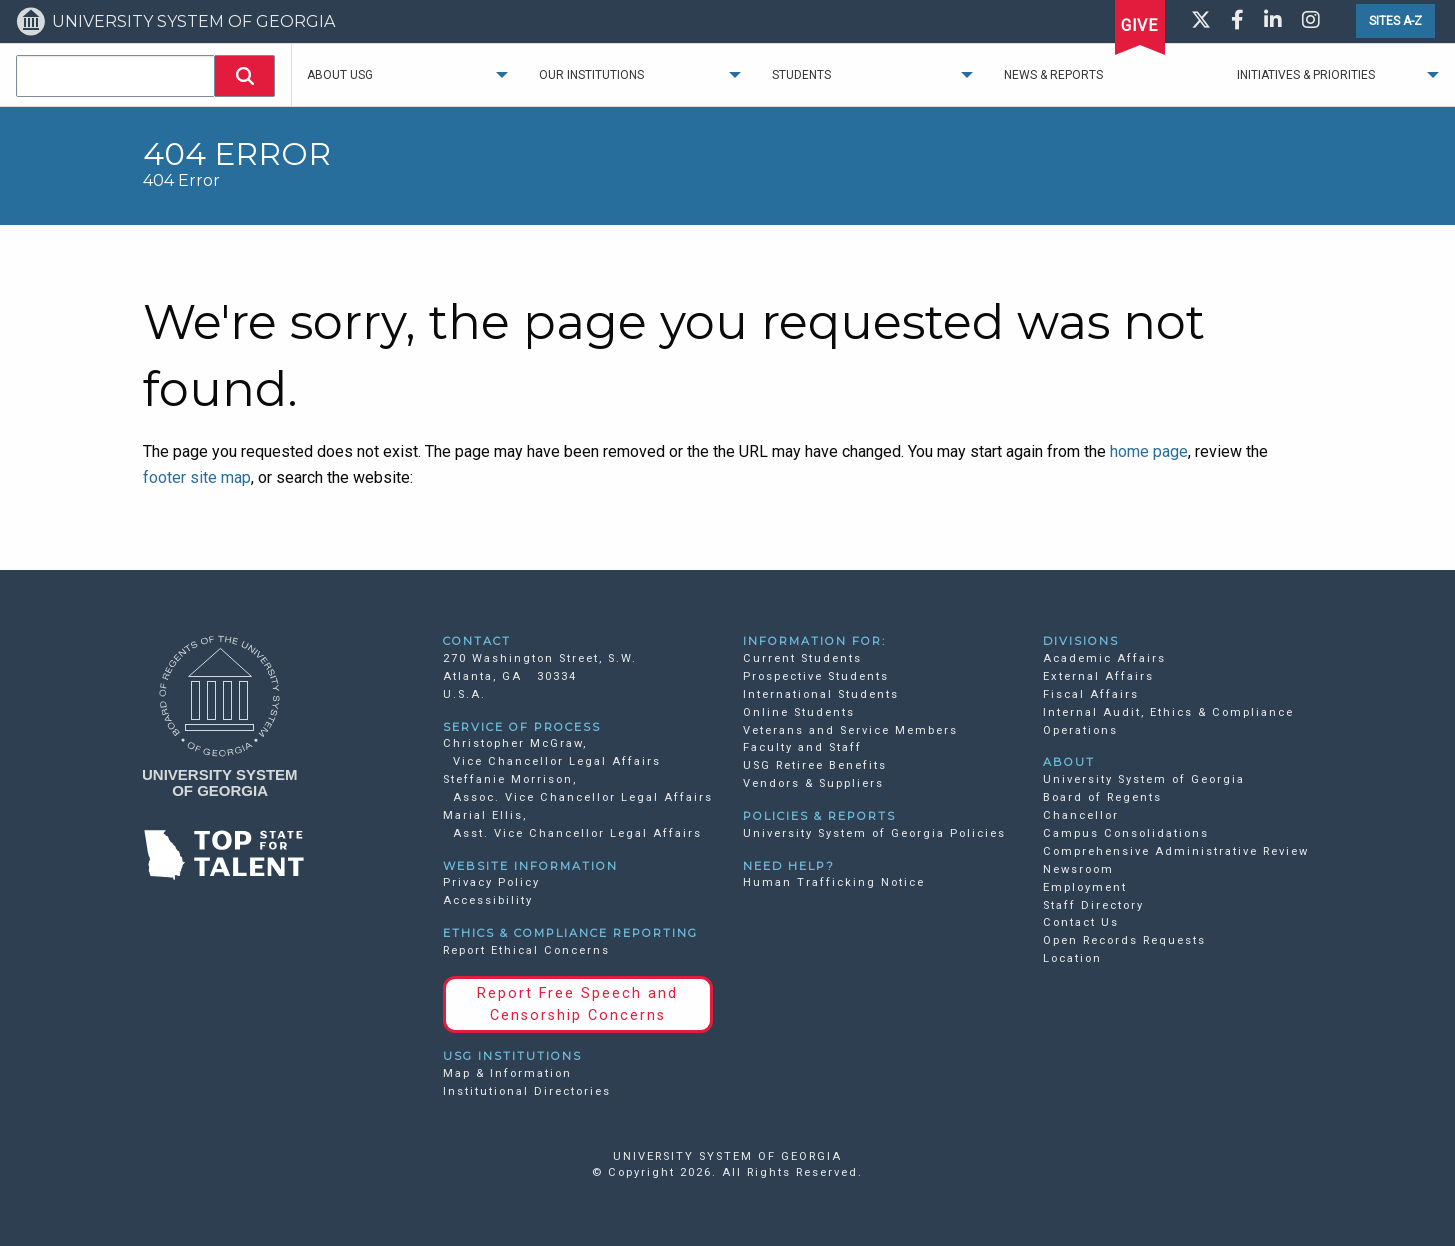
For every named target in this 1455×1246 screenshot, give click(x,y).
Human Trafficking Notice (834, 882)
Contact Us (1081, 922)
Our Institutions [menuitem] (591, 75)
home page (1149, 451)
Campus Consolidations (1126, 833)
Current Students (802, 658)
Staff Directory (1093, 905)
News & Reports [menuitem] (1053, 75)
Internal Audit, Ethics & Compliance (1168, 712)
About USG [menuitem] (340, 75)
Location (1072, 958)
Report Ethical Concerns (526, 950)
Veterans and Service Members (850, 730)
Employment (1085, 887)
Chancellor (1081, 815)
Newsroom (1078, 869)
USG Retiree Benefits (815, 765)
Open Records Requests (1124, 940)
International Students (821, 694)
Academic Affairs (1104, 658)
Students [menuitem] (801, 75)
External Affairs (1098, 676)
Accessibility (488, 900)
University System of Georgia (1144, 779)
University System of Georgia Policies (874, 833)
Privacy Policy (491, 882)
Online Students (799, 712)
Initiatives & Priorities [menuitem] (1306, 75)
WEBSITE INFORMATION (530, 866)
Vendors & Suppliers (813, 783)
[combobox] (115, 76)
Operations (1080, 730)
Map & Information (507, 1073)
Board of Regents (1102, 797)
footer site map (197, 477)
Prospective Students (816, 676)
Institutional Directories (527, 1091)
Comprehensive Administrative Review (1176, 851)
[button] (245, 76)
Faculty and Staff (802, 747)
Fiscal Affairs (1091, 694)
